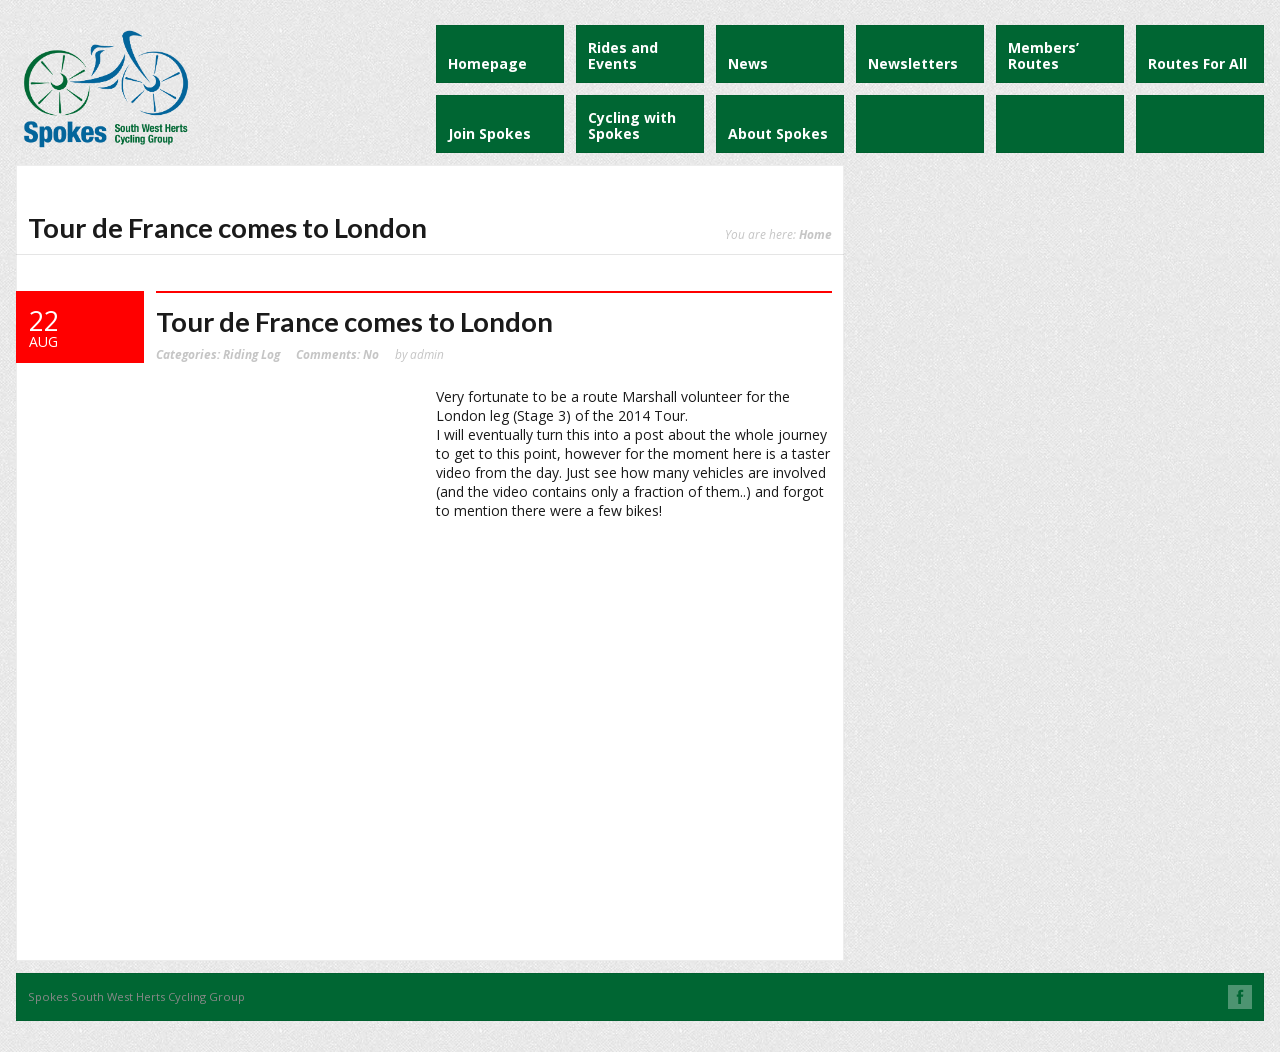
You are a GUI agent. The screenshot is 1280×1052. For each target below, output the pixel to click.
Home (815, 234)
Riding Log (251, 354)
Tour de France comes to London (354, 321)
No (337, 354)
